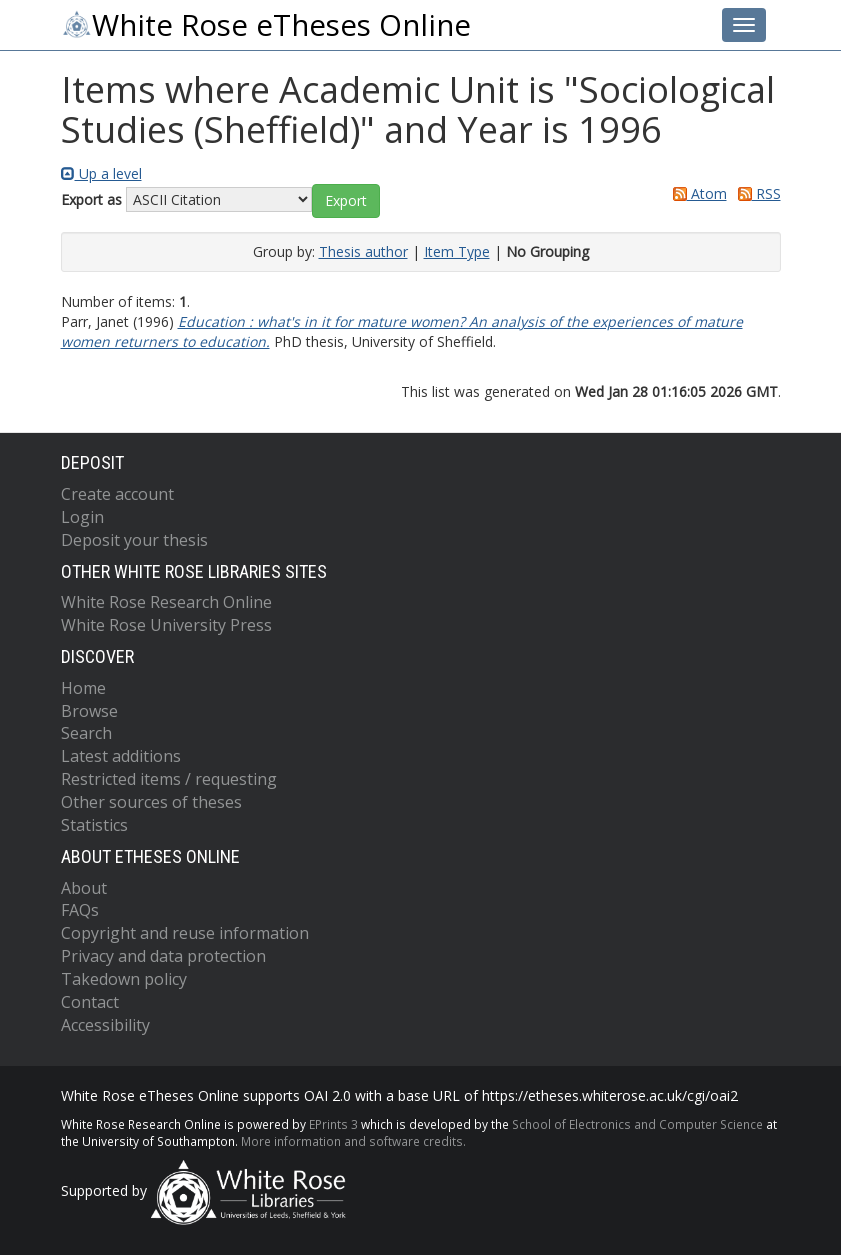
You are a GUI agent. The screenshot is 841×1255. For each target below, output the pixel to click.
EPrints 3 (333, 1124)
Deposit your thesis (134, 540)
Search (86, 733)
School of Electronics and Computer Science (637, 1124)
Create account (117, 494)
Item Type (457, 251)
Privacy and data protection (163, 956)
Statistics (94, 825)
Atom (696, 193)
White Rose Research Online (166, 602)
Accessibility (105, 1025)
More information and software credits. (353, 1141)
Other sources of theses (151, 802)
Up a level (101, 173)
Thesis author (363, 251)
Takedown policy (124, 979)
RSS (756, 193)
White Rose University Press (166, 625)
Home (83, 688)
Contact (90, 1002)
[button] (346, 201)
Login (82, 517)
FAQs (80, 910)
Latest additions (121, 756)
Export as (91, 199)
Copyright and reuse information (185, 933)
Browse (89, 711)
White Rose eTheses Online (266, 25)
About (84, 888)
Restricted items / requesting (169, 779)
